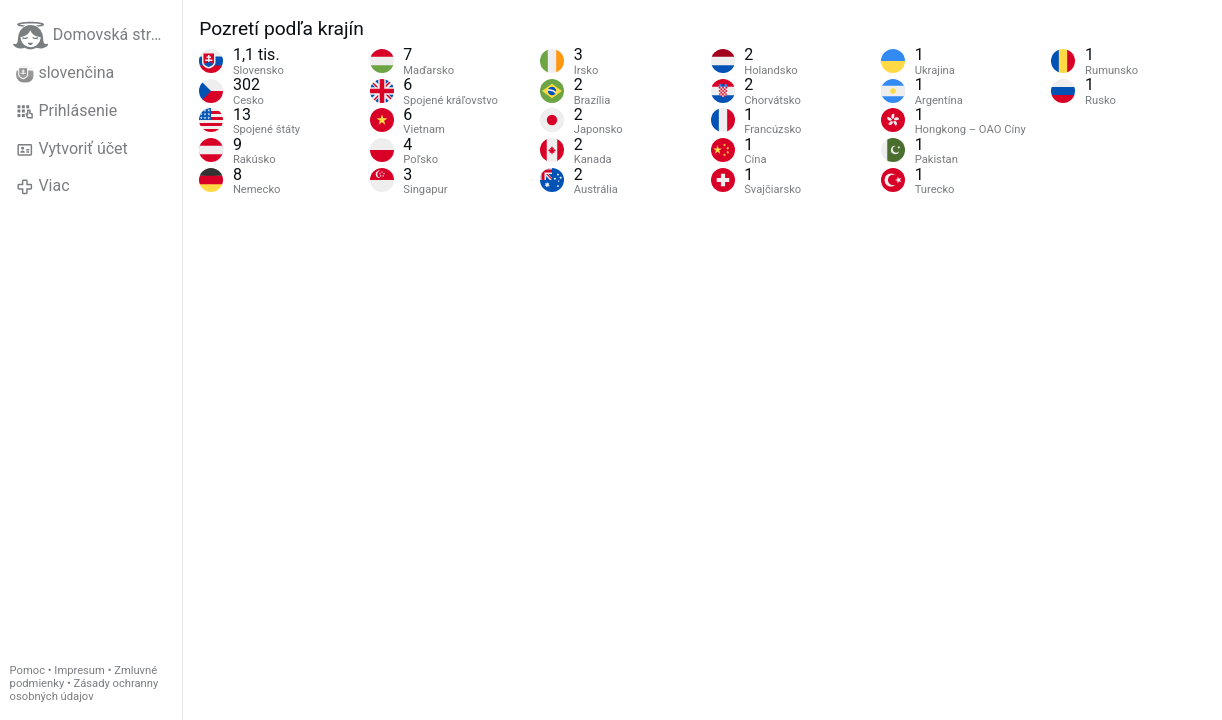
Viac (43, 186)
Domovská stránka (97, 35)
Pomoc (27, 670)
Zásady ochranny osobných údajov (84, 690)
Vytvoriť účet (72, 149)
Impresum (79, 670)
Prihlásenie (66, 111)
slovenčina (65, 73)
